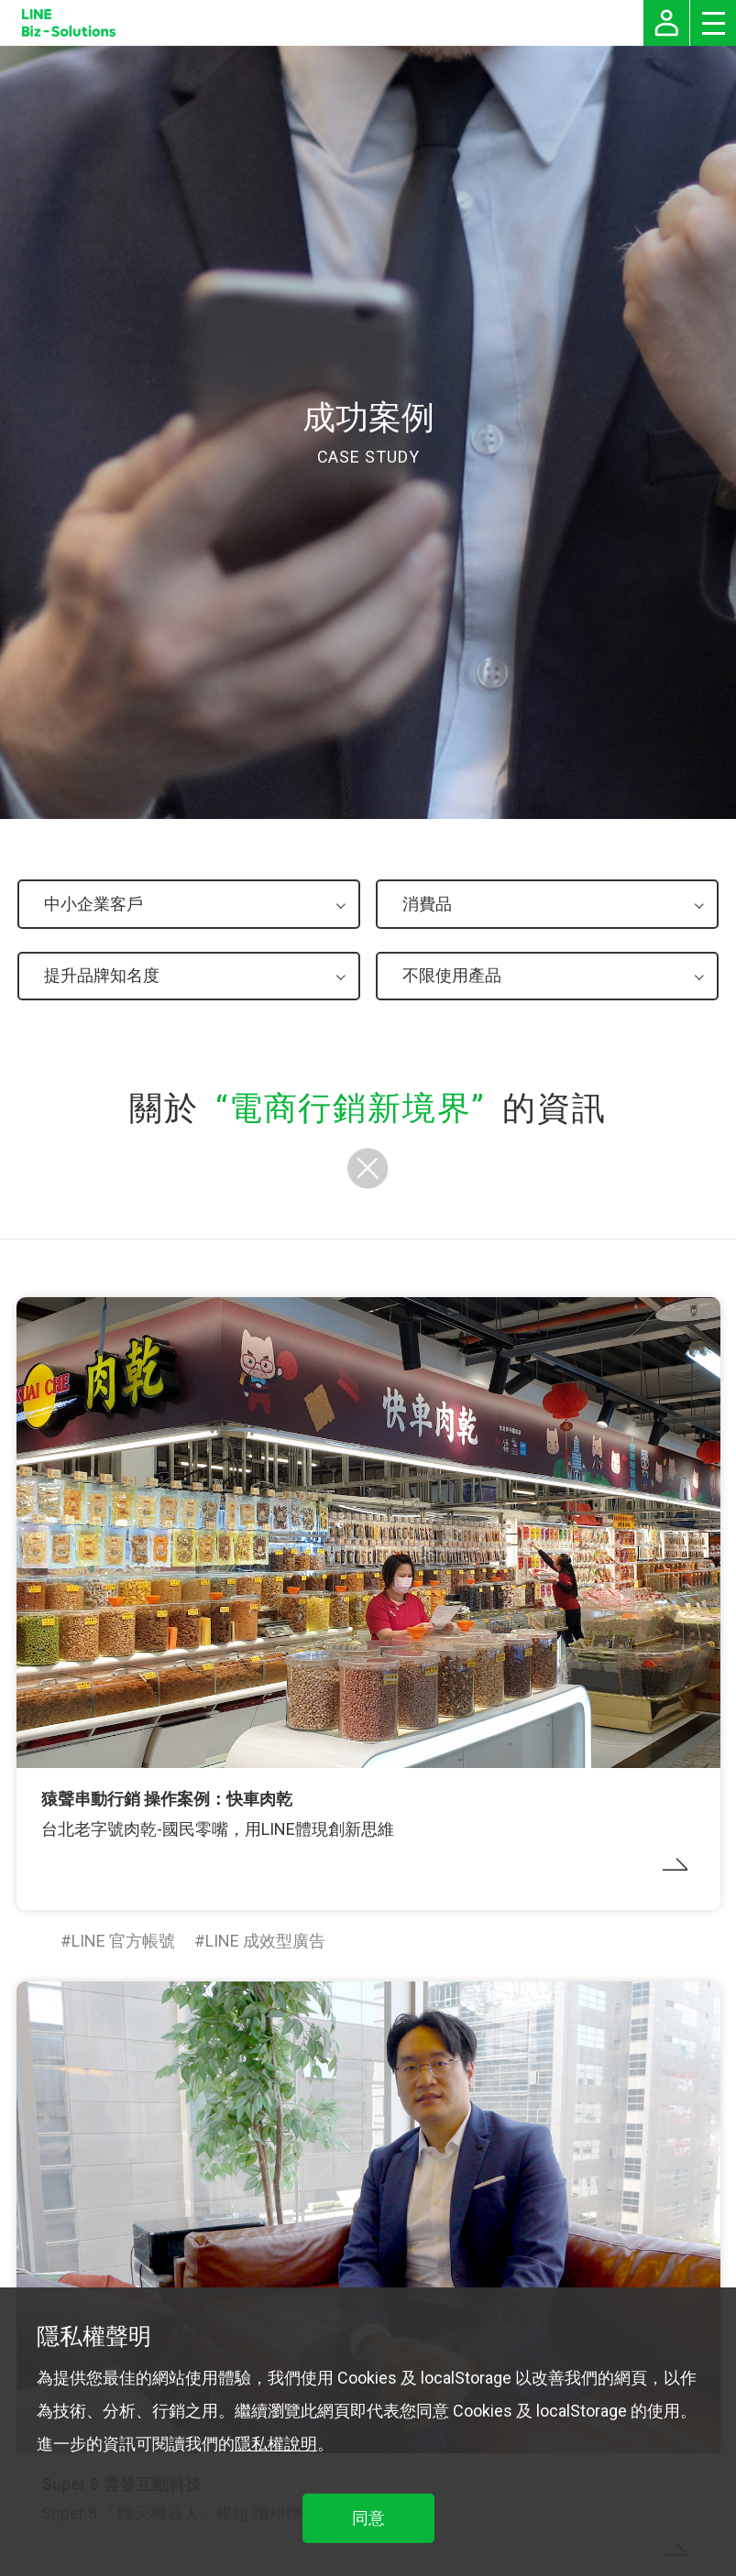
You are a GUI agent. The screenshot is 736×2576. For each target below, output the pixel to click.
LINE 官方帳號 (123, 1940)
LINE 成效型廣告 (265, 1940)
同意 (368, 2517)
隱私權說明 (276, 2443)
